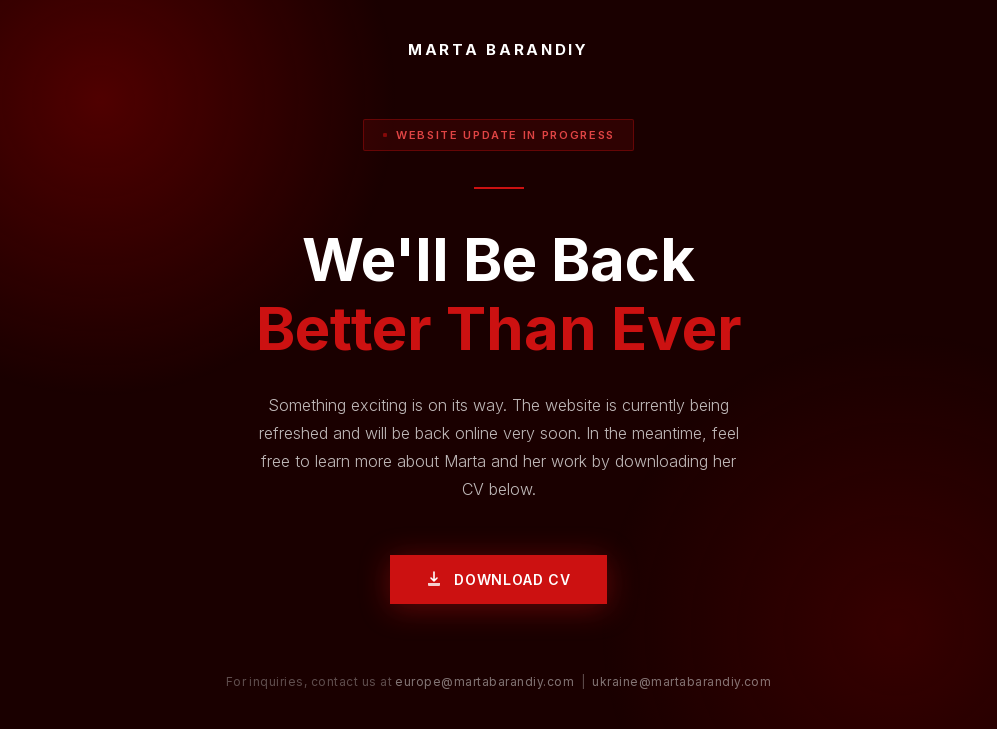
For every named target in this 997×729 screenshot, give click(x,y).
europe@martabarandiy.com (484, 681)
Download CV (498, 579)
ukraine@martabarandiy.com (681, 681)
